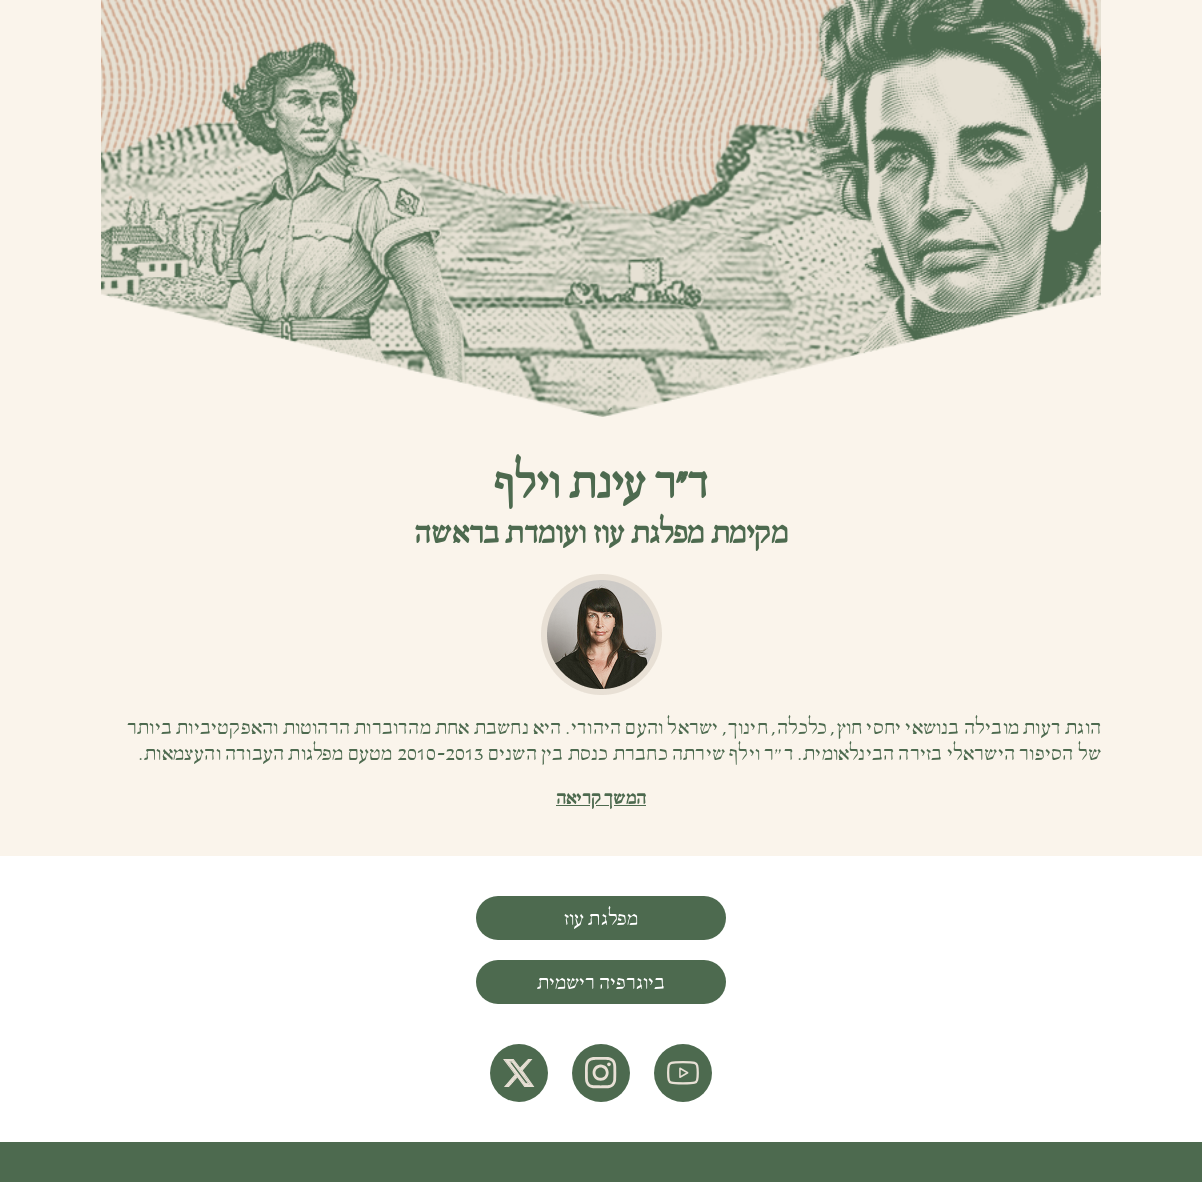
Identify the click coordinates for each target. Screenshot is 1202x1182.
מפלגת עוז (601, 919)
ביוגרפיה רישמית (601, 983)
